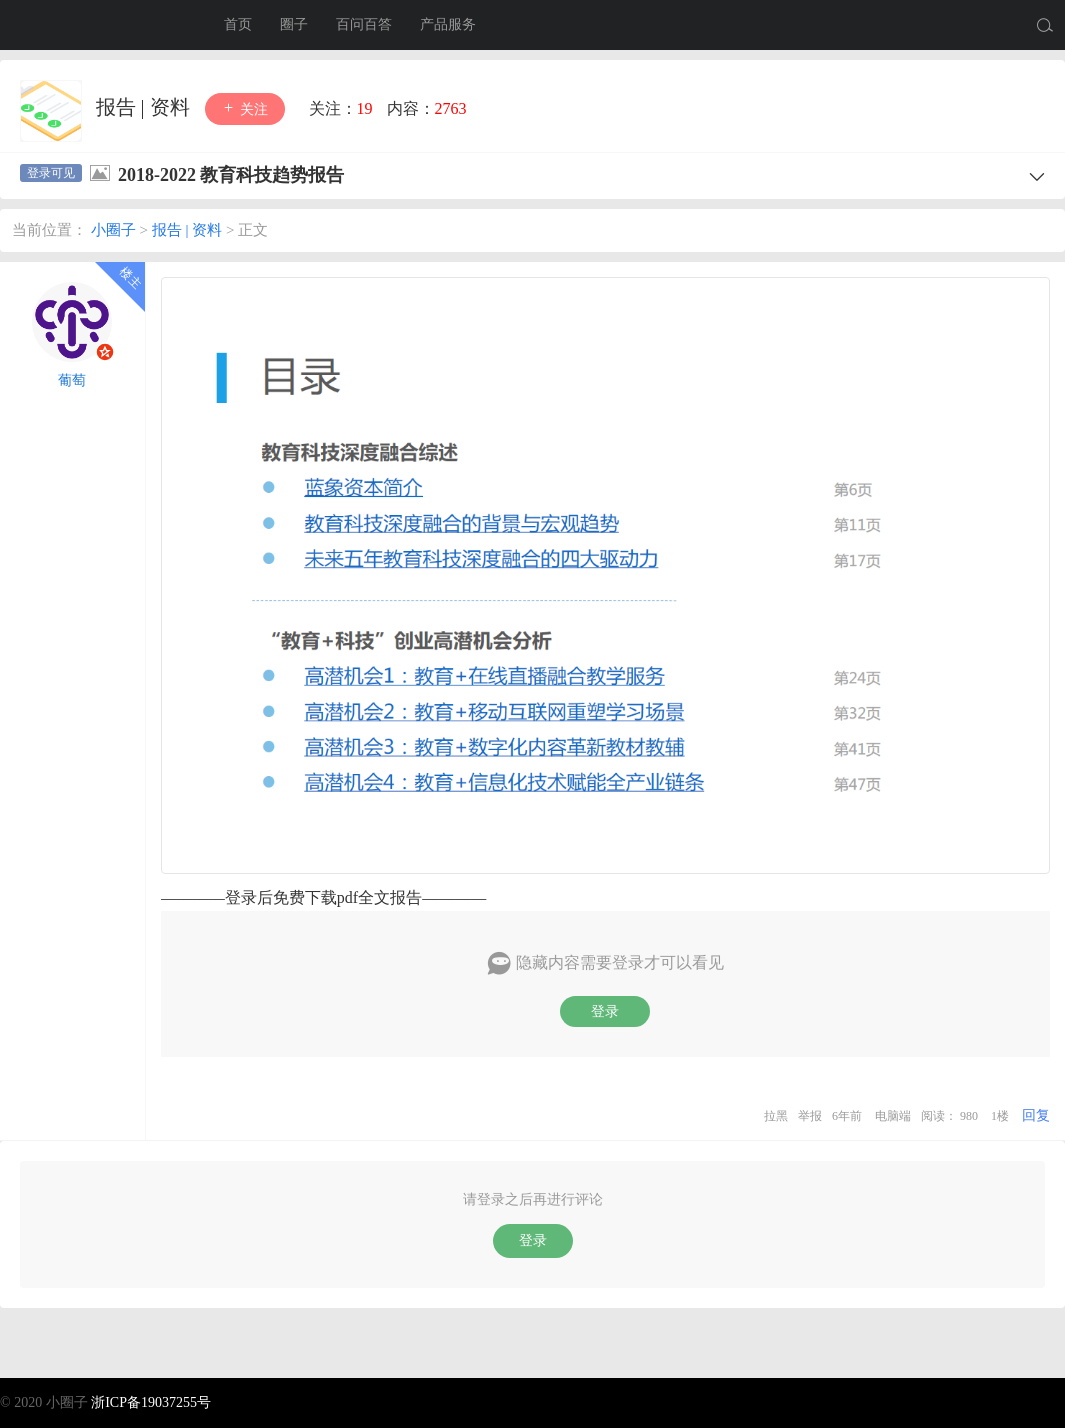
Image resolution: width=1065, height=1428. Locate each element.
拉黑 (776, 1116)
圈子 (294, 24)
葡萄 (72, 380)
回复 (1036, 1115)
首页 (238, 24)
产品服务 (448, 24)
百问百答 (364, 24)
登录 (605, 1011)
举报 (810, 1116)
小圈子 (100, 25)
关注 (245, 108)
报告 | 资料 (145, 107)
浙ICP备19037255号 (151, 1402)
